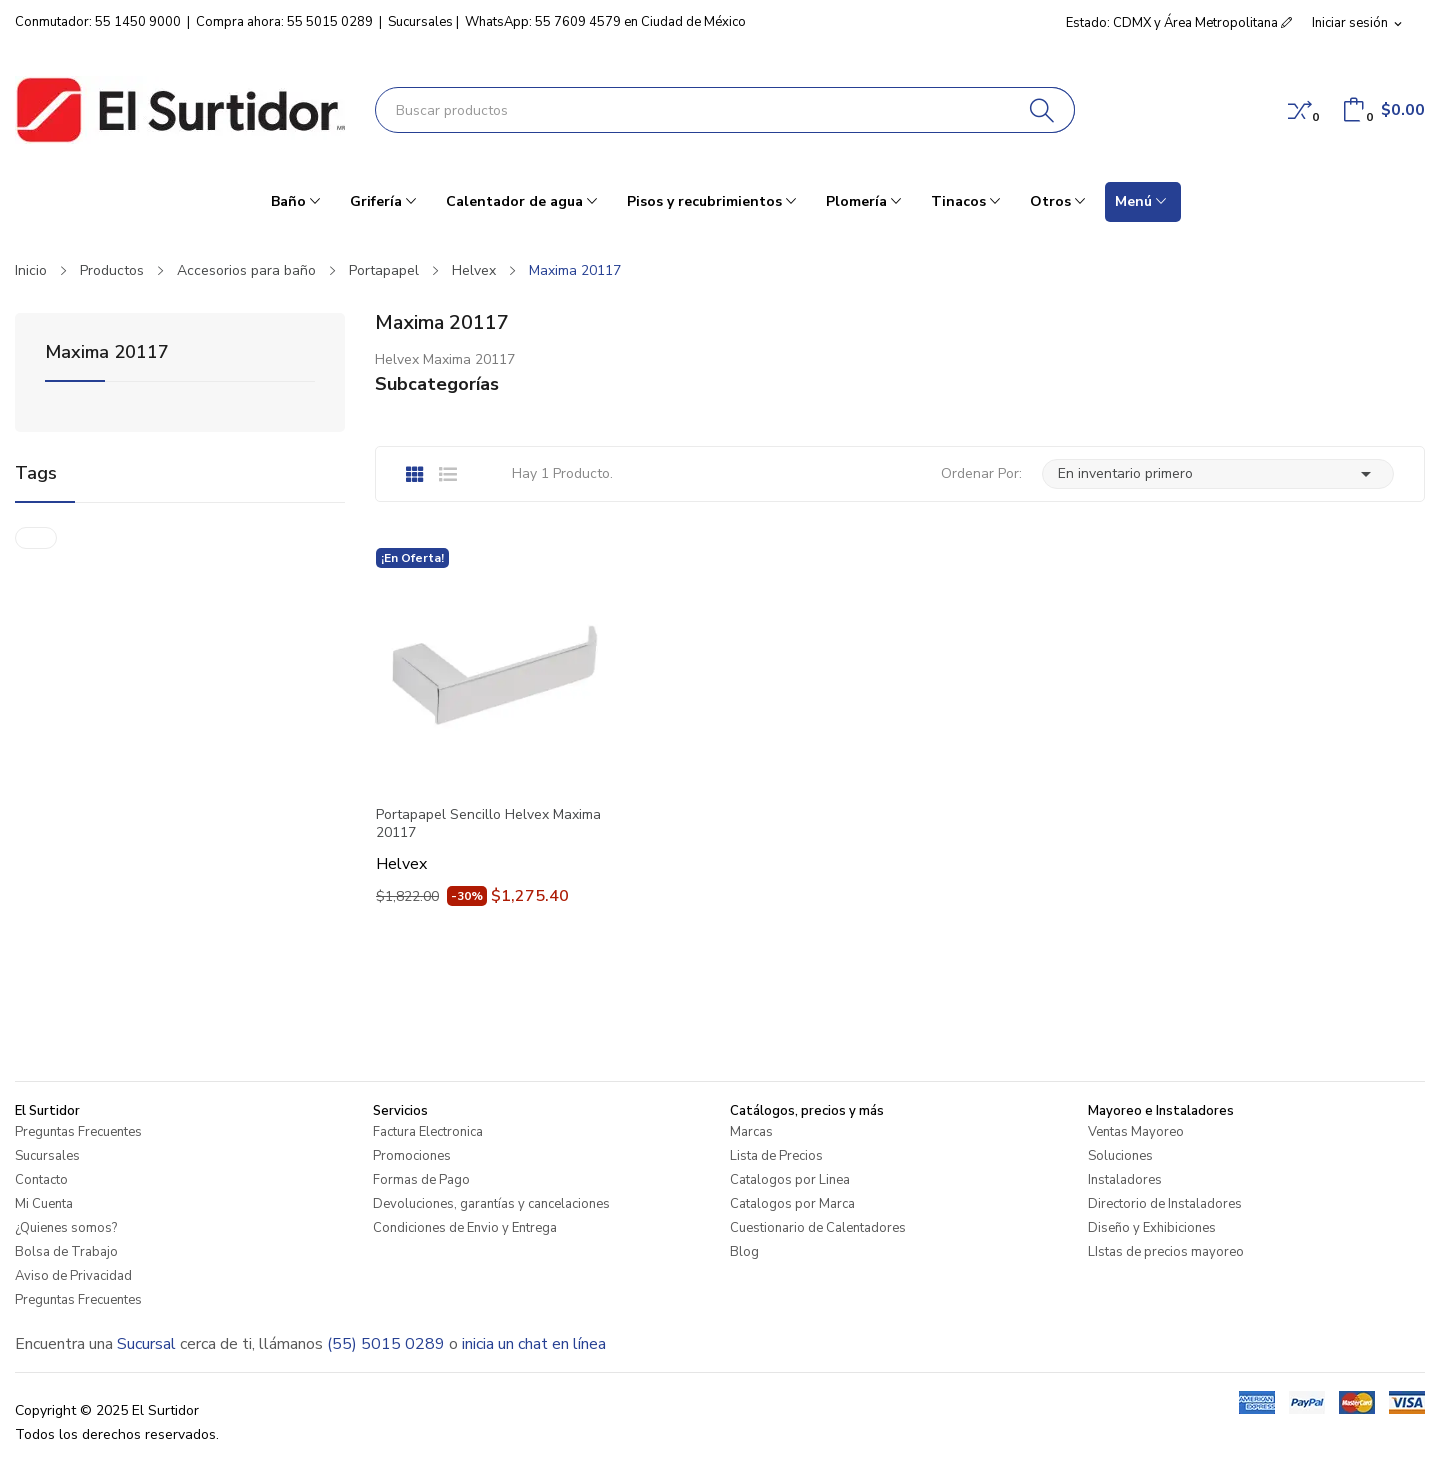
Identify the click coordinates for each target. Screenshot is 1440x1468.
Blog (744, 1252)
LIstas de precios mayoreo (1166, 1252)
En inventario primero (1218, 474)
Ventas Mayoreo (1136, 1132)
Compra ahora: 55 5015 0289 (284, 22)
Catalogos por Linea (790, 1180)
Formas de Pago (421, 1180)
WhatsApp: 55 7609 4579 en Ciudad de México (605, 22)
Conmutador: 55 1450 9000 (98, 22)
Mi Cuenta (44, 1204)
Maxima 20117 (107, 353)
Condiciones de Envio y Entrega (465, 1228)
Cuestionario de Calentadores (818, 1228)
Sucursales (420, 22)
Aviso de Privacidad (73, 1276)
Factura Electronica (428, 1132)
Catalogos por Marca (792, 1204)
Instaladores (1125, 1180)
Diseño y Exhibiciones (1152, 1228)
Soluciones (1120, 1156)
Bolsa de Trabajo (66, 1252)
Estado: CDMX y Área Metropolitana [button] (1179, 23)
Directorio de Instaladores (1165, 1204)
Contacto (41, 1180)
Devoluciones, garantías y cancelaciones (491, 1204)
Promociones (412, 1156)
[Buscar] (1042, 110)
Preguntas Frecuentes (78, 1132)
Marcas (751, 1132)
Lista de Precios (776, 1156)
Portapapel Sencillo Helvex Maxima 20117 (488, 824)
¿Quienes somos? (66, 1228)
